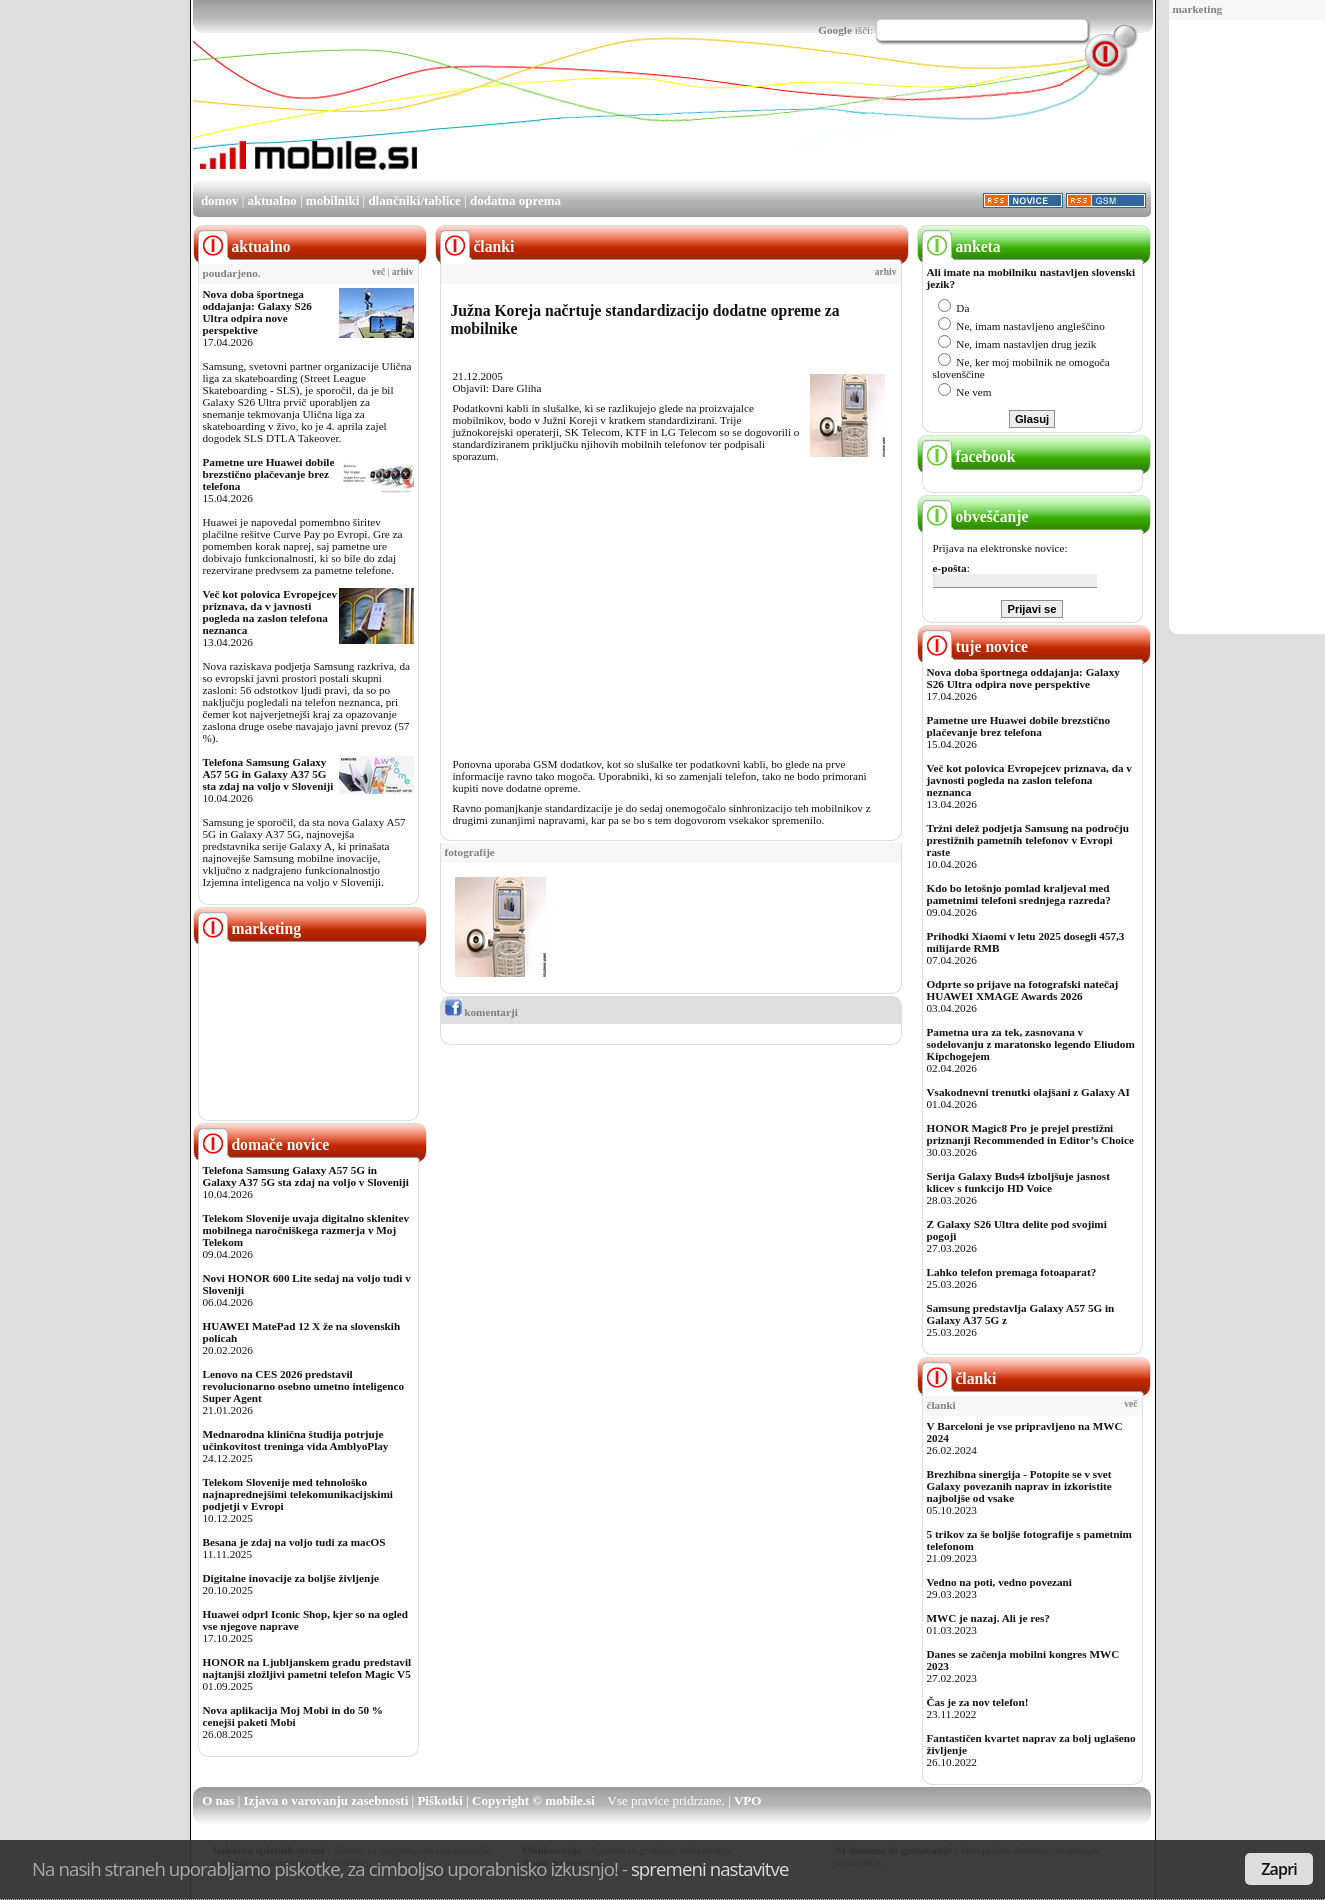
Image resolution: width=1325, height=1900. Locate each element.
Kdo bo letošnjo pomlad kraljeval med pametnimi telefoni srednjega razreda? (1019, 894)
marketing (1198, 9)
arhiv (403, 272)
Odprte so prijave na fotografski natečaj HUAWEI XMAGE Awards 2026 (1023, 990)
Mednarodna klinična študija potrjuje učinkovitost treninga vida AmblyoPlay (296, 1440)
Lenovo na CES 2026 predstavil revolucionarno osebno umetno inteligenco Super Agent (303, 1386)
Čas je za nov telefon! (978, 1702)
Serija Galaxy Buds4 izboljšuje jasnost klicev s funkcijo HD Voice (1018, 1182)
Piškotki (440, 1800)
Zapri (1279, 1869)
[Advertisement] (1240, 328)
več (378, 272)
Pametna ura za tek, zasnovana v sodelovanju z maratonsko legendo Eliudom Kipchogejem (1031, 1044)
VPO (747, 1800)
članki (959, 1378)
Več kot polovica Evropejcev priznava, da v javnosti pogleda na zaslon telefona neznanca (270, 612)
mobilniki (332, 200)
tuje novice (975, 646)
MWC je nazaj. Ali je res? (988, 1618)
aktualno (272, 200)
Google (835, 30)
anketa (961, 246)
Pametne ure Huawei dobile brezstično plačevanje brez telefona (269, 474)
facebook (969, 456)
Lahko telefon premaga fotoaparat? (1012, 1272)
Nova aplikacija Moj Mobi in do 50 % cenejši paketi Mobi (293, 1716)
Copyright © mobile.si (533, 1800)
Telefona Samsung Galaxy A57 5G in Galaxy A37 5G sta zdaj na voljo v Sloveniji (268, 774)
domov (220, 200)
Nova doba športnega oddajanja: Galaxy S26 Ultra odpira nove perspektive (257, 312)
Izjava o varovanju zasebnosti (326, 1800)
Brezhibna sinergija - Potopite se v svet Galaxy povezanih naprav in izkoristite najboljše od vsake (1019, 1486)
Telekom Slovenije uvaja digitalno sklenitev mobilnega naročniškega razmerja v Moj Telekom (306, 1230)
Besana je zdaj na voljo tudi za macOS (294, 1542)
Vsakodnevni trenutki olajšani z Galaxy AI (1028, 1092)
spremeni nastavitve (710, 1868)
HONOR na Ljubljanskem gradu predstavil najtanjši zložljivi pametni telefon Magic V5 (307, 1668)
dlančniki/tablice (414, 200)
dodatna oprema (515, 200)
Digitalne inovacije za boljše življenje (291, 1578)
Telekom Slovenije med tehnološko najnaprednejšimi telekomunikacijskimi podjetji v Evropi (298, 1494)
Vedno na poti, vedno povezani (999, 1582)
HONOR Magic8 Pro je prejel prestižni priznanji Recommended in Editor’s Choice (1030, 1134)
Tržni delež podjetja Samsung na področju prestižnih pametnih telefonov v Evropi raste (1028, 840)
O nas (218, 1800)
